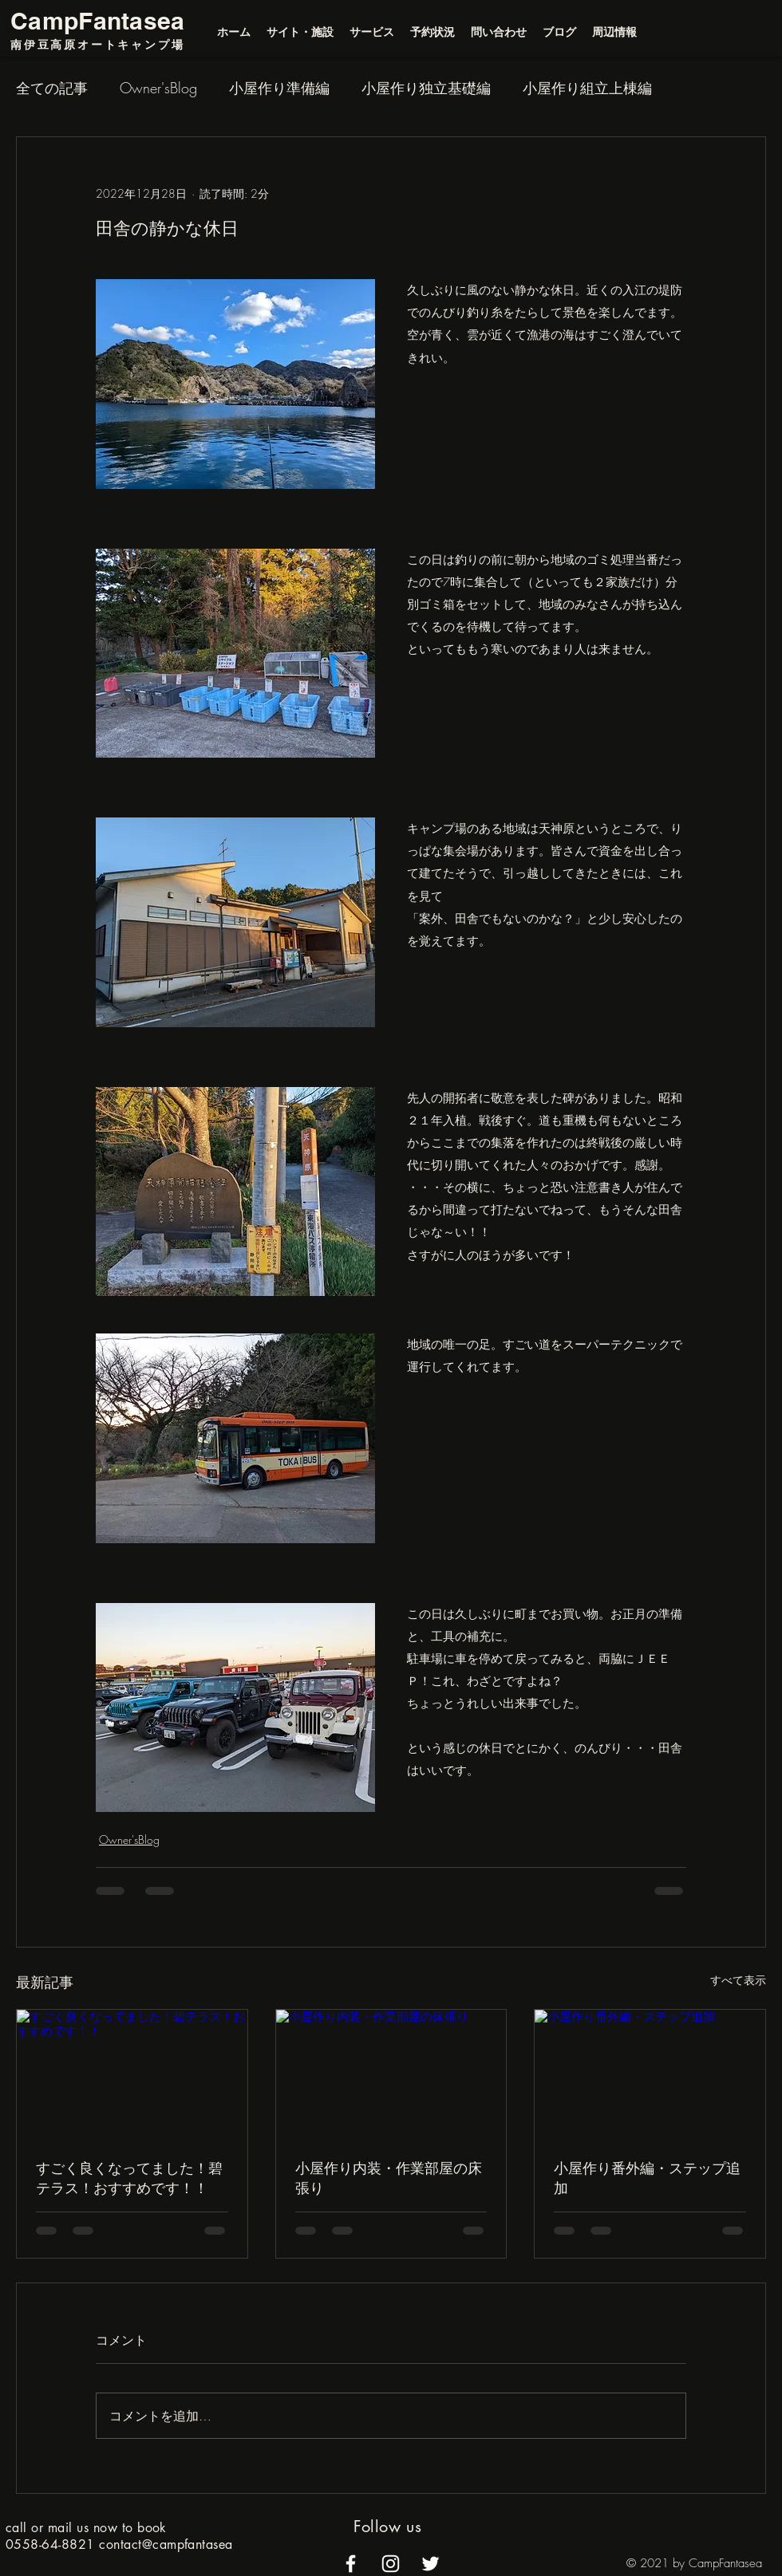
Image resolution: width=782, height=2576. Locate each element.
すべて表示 (738, 1979)
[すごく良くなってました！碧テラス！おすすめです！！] (132, 2074)
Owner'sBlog (158, 87)
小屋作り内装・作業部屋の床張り (388, 2177)
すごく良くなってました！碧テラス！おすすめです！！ (129, 2177)
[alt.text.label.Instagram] (390, 2563)
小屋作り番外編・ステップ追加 (647, 2177)
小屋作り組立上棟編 (587, 87)
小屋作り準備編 (279, 87)
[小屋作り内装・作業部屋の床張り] (391, 2074)
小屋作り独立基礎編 (426, 87)
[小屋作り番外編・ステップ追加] (650, 2074)
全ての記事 (52, 87)
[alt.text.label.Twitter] (430, 2563)
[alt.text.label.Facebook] (350, 2563)
